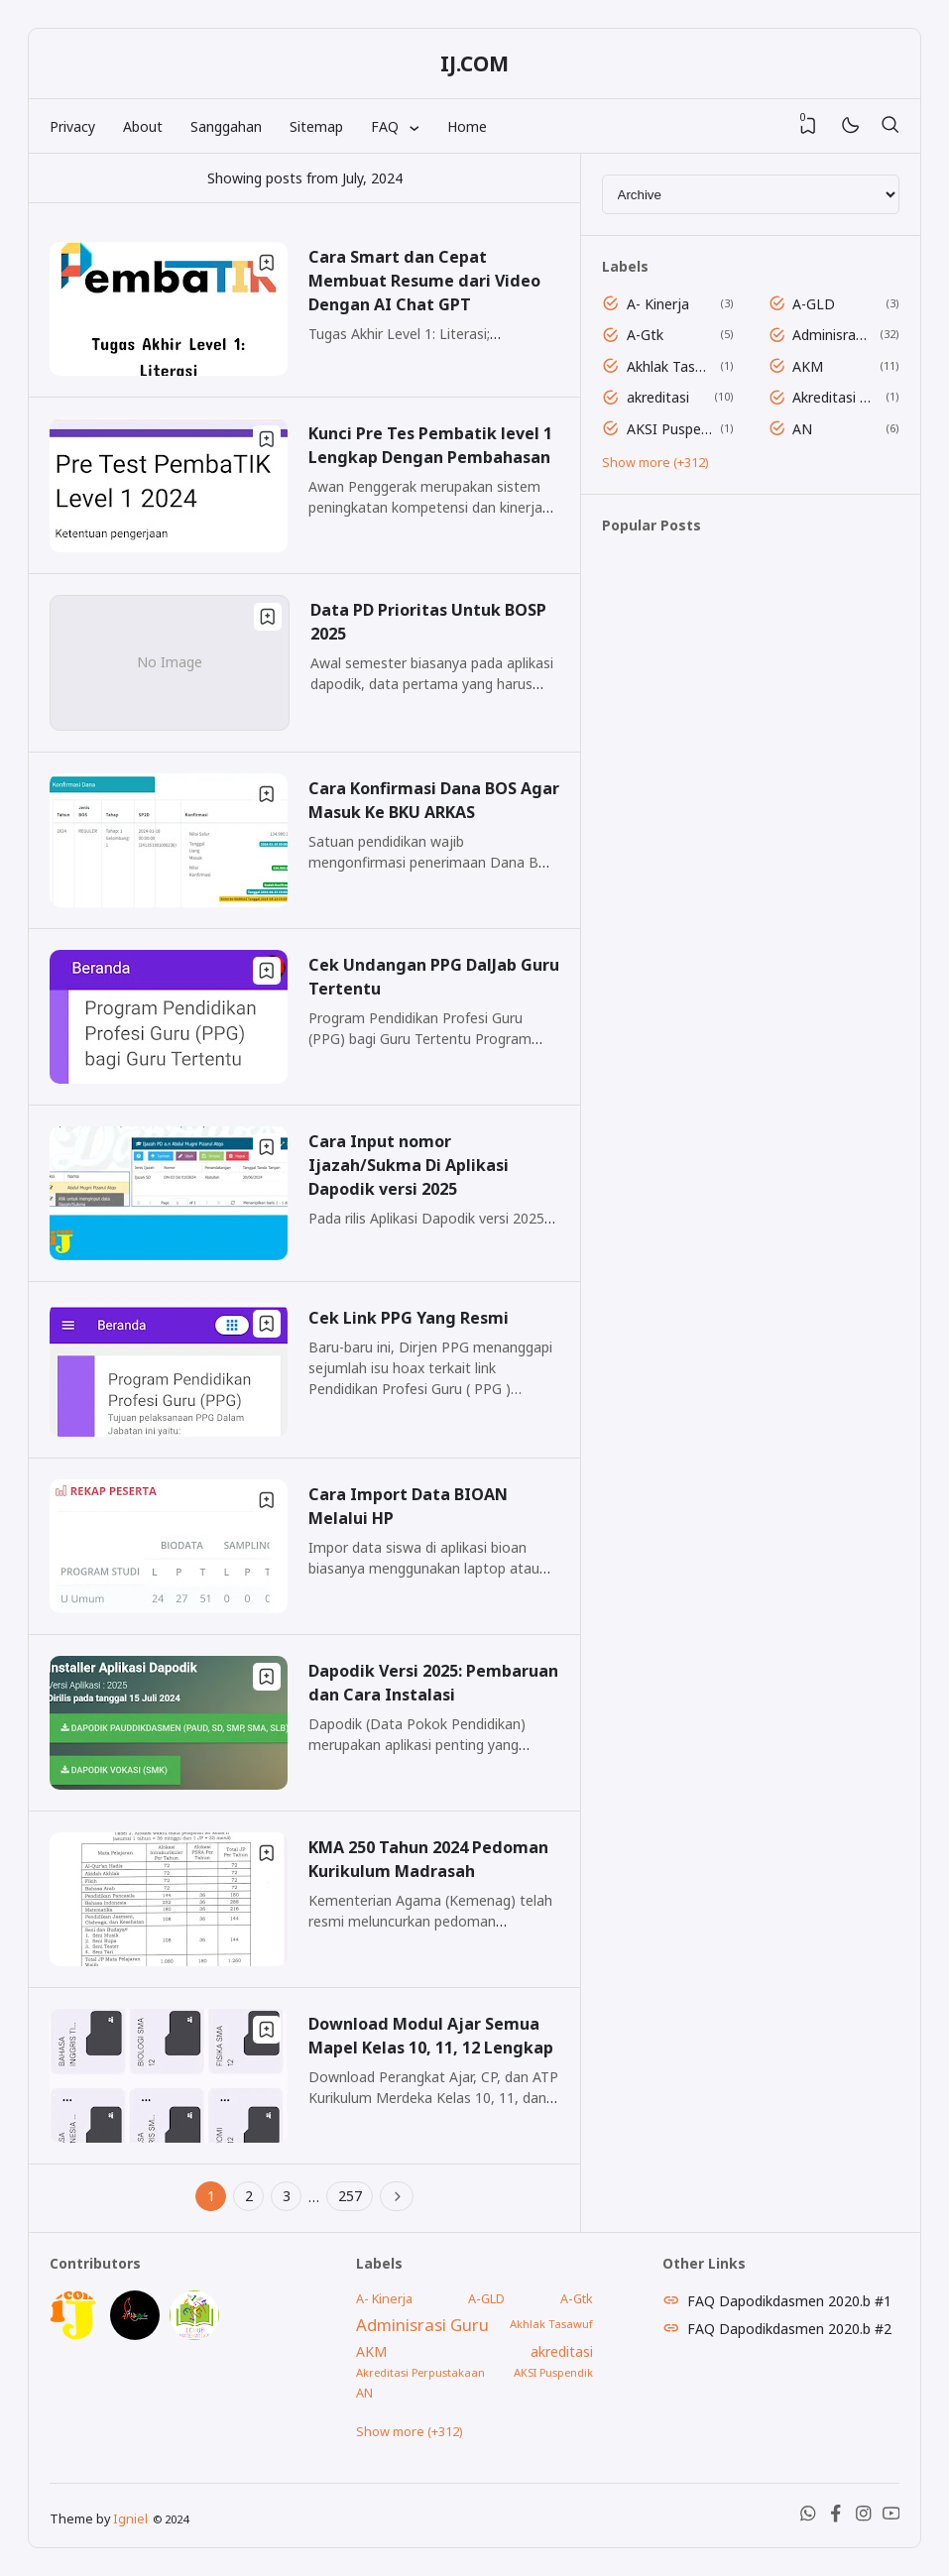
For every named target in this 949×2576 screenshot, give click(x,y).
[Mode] (849, 126)
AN (802, 428)
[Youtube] (891, 2518)
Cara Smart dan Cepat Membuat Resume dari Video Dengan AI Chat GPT (424, 280)
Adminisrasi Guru (832, 334)
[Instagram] (864, 2518)
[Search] (889, 126)
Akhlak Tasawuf (670, 366)
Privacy (72, 126)
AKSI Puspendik (670, 428)
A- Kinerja (658, 303)
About (143, 126)
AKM (807, 366)
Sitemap (316, 126)
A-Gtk (645, 334)
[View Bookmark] (808, 126)
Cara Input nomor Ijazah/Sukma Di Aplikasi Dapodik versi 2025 (408, 1165)
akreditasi (658, 397)
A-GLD (813, 303)
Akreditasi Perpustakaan (835, 397)
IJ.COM (474, 63)
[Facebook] (836, 2518)
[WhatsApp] (808, 2518)
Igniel (130, 2519)
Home (467, 126)
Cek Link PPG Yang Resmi (408, 1318)
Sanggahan (226, 126)
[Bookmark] (267, 263)
